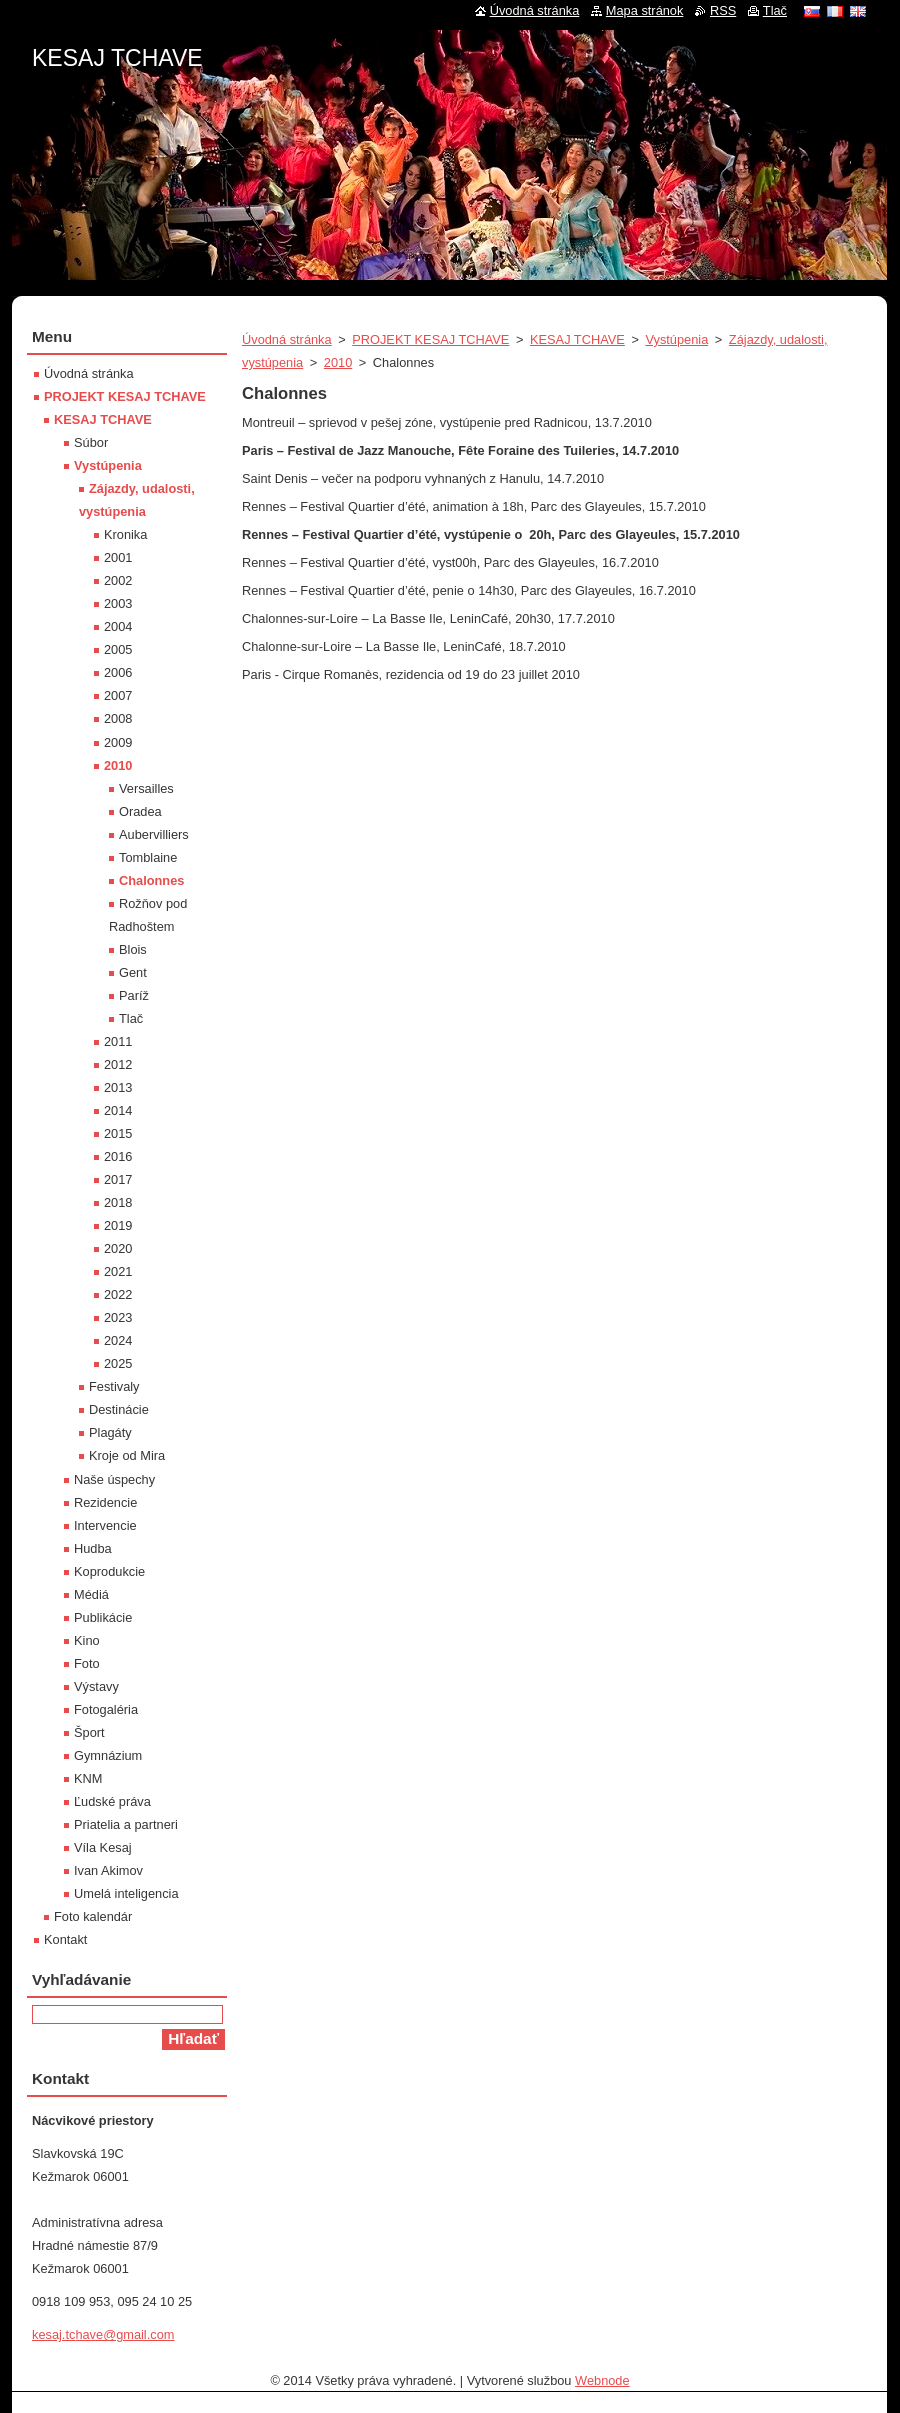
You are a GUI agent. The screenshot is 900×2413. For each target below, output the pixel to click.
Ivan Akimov (108, 1870)
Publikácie (103, 1617)
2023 (118, 1317)
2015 (118, 1133)
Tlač (131, 1018)
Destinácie (119, 1409)
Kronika (125, 534)
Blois (133, 949)
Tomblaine (148, 857)
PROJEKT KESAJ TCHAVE (430, 339)
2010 (338, 362)
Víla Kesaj (103, 1847)
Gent (133, 972)
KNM (88, 1778)
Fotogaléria (106, 1709)
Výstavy (96, 1686)
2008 (118, 718)
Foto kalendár (93, 1916)
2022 (118, 1294)
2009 (118, 742)
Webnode (602, 2380)
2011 (118, 1041)
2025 (118, 1363)
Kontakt (65, 1939)
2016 (118, 1156)
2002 (118, 580)
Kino (87, 1640)
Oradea (140, 811)
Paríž (134, 995)
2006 (118, 672)
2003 (118, 603)
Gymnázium (108, 1755)
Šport (89, 1732)
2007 (118, 695)
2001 (118, 557)
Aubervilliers (154, 834)
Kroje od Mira (127, 1455)
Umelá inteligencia (126, 1893)
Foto (87, 1663)
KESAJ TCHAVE (577, 339)
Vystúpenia (676, 339)
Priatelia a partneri (126, 1824)
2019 (118, 1225)
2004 (118, 626)
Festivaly (114, 1386)
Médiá (91, 1594)
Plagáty (110, 1432)
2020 (118, 1248)
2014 (118, 1110)
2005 (118, 649)
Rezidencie (105, 1502)
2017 (118, 1179)
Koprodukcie (109, 1571)
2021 (118, 1271)
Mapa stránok (645, 10)
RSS (723, 10)
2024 (118, 1340)
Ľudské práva (112, 1801)
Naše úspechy (114, 1479)
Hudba (93, 1548)
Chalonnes (151, 880)
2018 (118, 1202)
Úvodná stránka (287, 339)
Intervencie (105, 1525)
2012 (118, 1064)
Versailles (146, 788)
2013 (118, 1087)
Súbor (91, 442)
